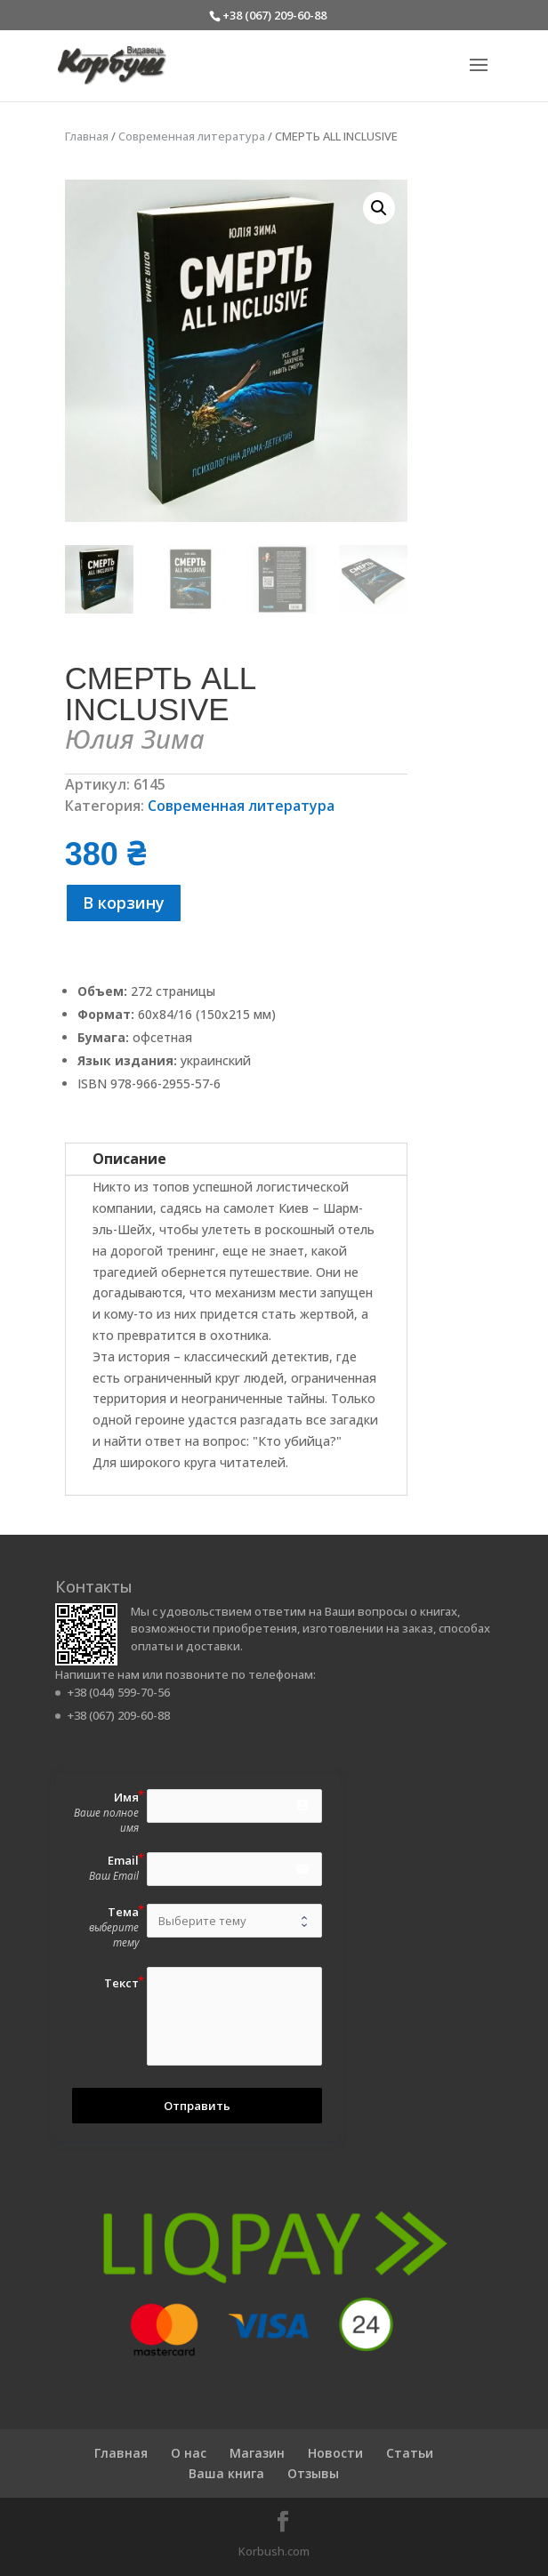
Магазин (257, 2452)
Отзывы (313, 2473)
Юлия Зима (135, 738)
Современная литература (191, 136)
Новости (335, 2452)
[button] (379, 208)
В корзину (124, 902)
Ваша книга (226, 2473)
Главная (87, 136)
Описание (129, 1158)
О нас (188, 2452)
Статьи (409, 2452)
